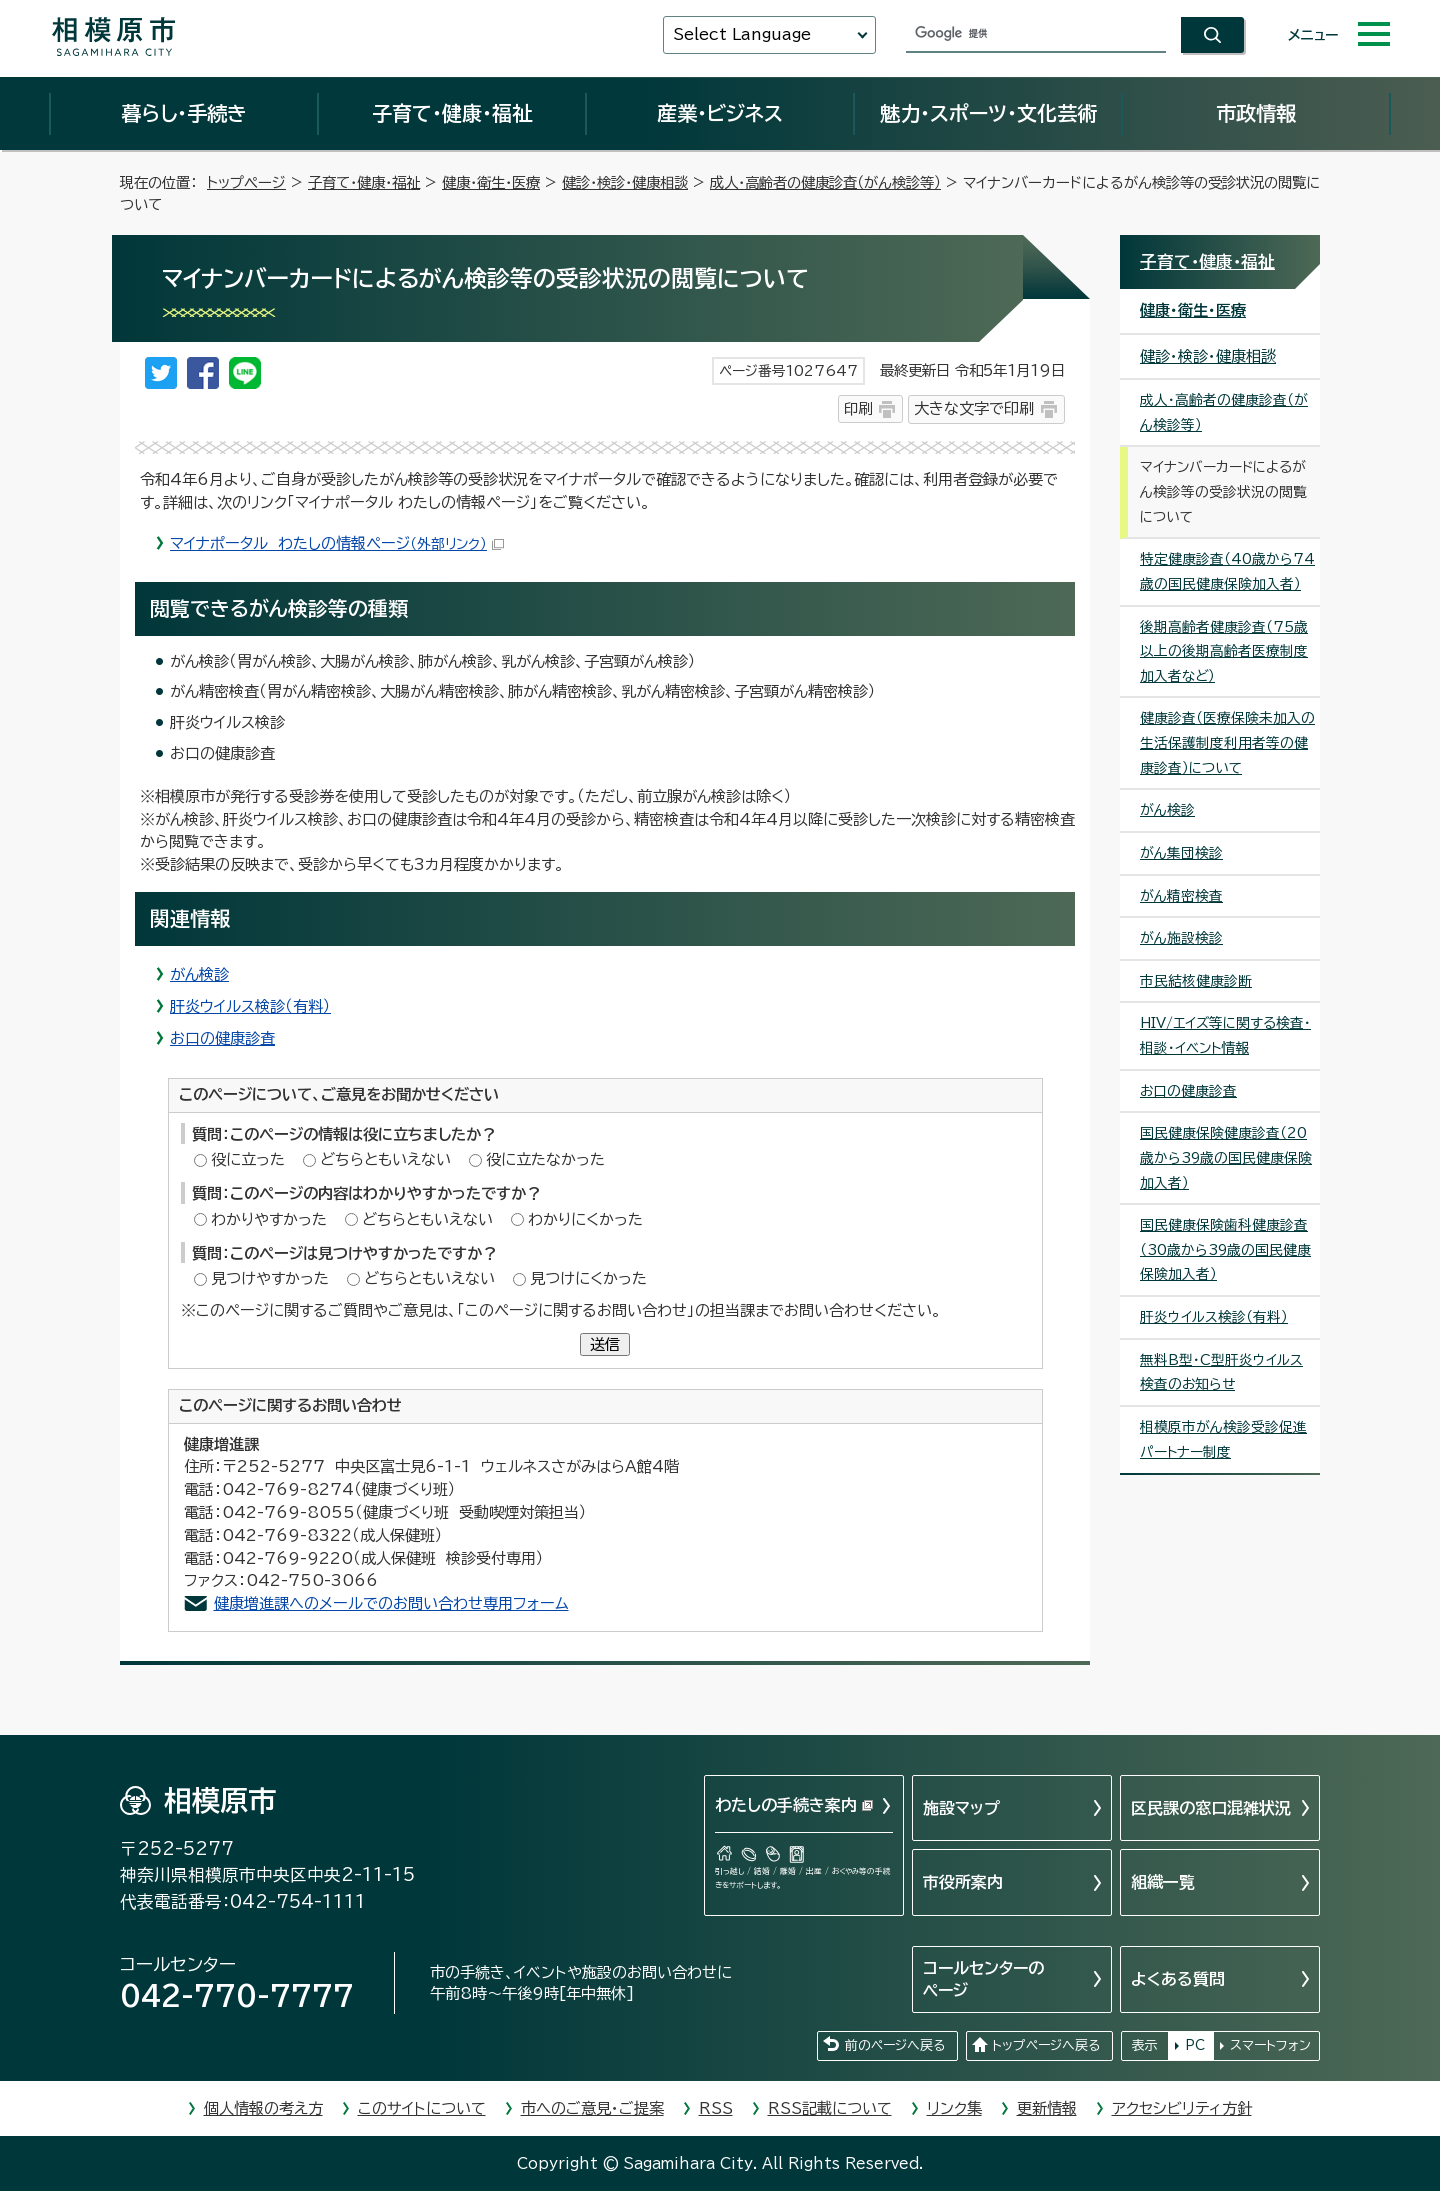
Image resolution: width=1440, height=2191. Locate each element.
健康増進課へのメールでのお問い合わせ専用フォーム (391, 1603)
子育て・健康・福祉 (452, 113)
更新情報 (1047, 2108)
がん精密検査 (1181, 896)
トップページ (246, 182)
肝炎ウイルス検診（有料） (250, 1006)
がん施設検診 (1181, 938)
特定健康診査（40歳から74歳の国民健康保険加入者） (1227, 571)
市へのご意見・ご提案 (592, 2108)
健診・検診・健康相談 (625, 182)
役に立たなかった (545, 1159)
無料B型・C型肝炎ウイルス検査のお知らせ (1221, 1372)
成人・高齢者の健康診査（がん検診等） (825, 182)
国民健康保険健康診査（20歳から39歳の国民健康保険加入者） (1226, 1157)
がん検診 (199, 974)
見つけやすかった (270, 1278)
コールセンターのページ (983, 1979)
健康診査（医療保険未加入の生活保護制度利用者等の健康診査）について (1227, 742)
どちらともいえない (385, 1159)
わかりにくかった (585, 1219)
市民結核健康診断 (1196, 981)
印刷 (858, 408)
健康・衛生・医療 (491, 182)
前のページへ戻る (895, 2045)
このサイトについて (422, 2108)
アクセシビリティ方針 (1182, 2108)
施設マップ (961, 1808)
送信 (605, 1344)
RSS (716, 2108)
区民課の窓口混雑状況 (1211, 1808)
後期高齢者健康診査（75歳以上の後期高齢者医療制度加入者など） (1224, 651)
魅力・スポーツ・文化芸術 (988, 113)
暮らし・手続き (184, 113)
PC (1195, 2045)
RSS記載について (830, 2108)
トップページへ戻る (1046, 2045)
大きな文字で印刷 (974, 408)
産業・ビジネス (720, 113)
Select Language (742, 34)
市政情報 (1256, 113)
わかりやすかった (269, 1219)
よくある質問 (1178, 1979)
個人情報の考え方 (263, 2108)
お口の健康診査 (222, 1038)
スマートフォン (1270, 2045)
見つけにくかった (588, 1278)
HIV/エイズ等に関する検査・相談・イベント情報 (1225, 1035)
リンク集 (954, 2108)
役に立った (248, 1159)
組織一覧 (1163, 1882)
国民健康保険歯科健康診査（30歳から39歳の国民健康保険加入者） (1225, 1249)
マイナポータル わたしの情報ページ (337, 543)
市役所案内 (963, 1882)
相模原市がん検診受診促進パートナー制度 (1223, 1439)
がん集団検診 (1181, 853)
